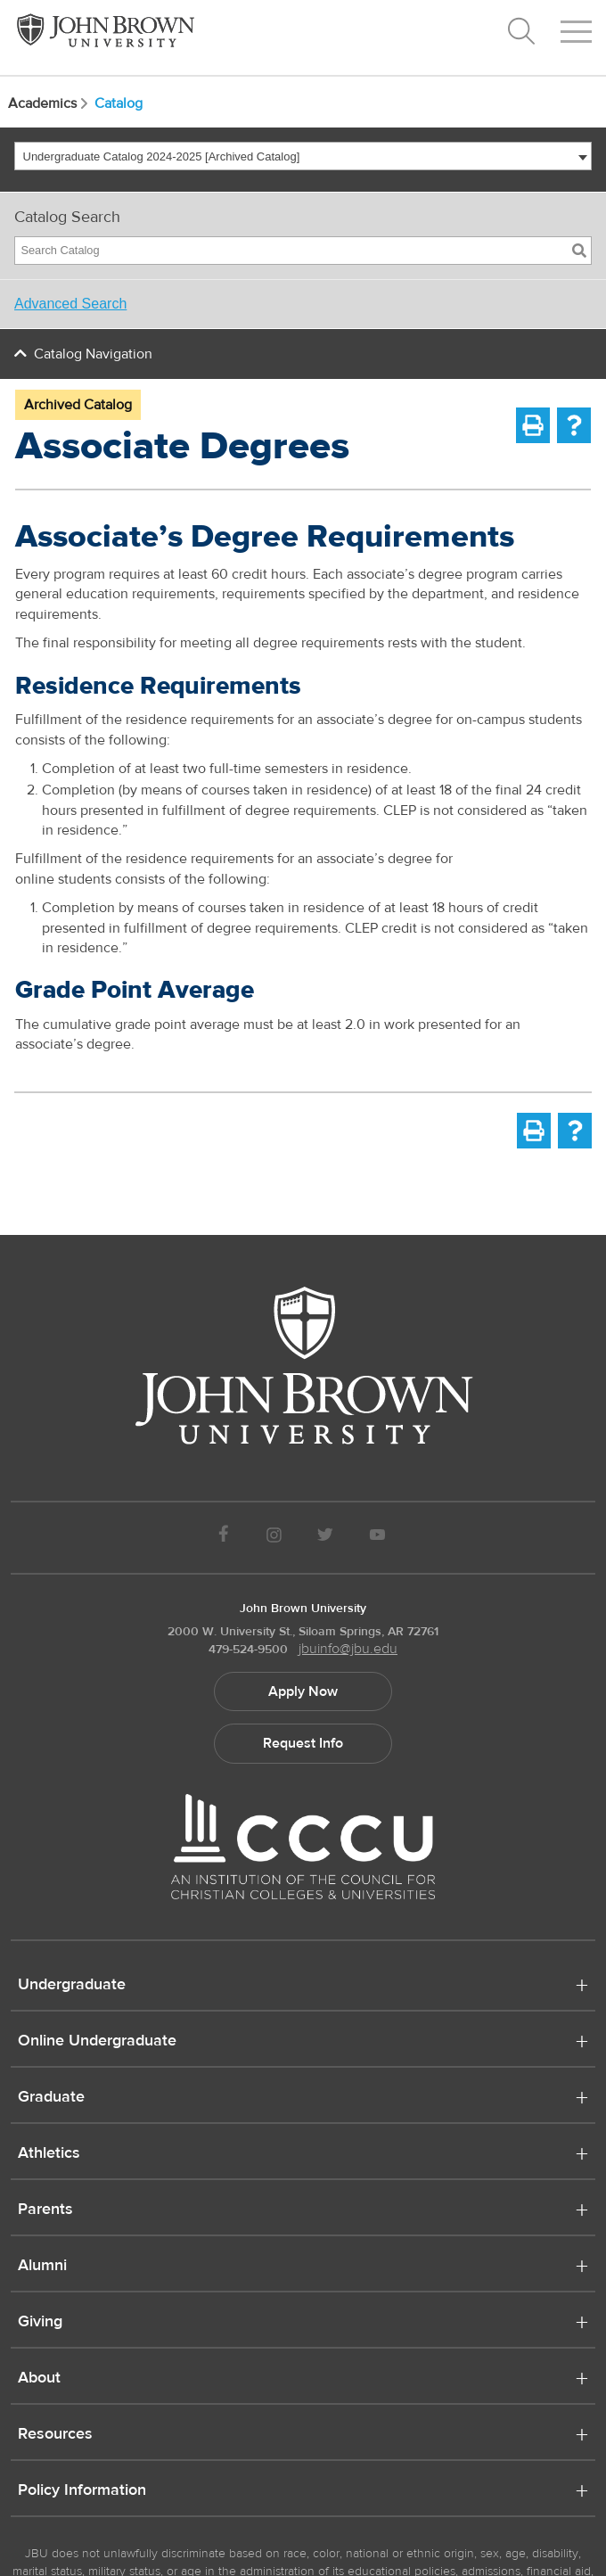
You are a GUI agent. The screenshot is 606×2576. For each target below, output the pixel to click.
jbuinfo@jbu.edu (348, 1649)
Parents (45, 2210)
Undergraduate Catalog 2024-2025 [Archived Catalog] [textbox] (161, 156)
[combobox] (303, 156)
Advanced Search (70, 303)
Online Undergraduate (97, 2042)
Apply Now (303, 1691)
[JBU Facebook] (223, 1537)
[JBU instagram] (273, 1537)
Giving (40, 2323)
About (39, 2379)
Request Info (303, 1743)
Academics (49, 103)
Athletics (49, 2154)
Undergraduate (72, 1986)
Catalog (118, 103)
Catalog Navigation (93, 354)
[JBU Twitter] (324, 1537)
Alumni (42, 2267)
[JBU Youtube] (377, 1537)
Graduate (51, 2098)
